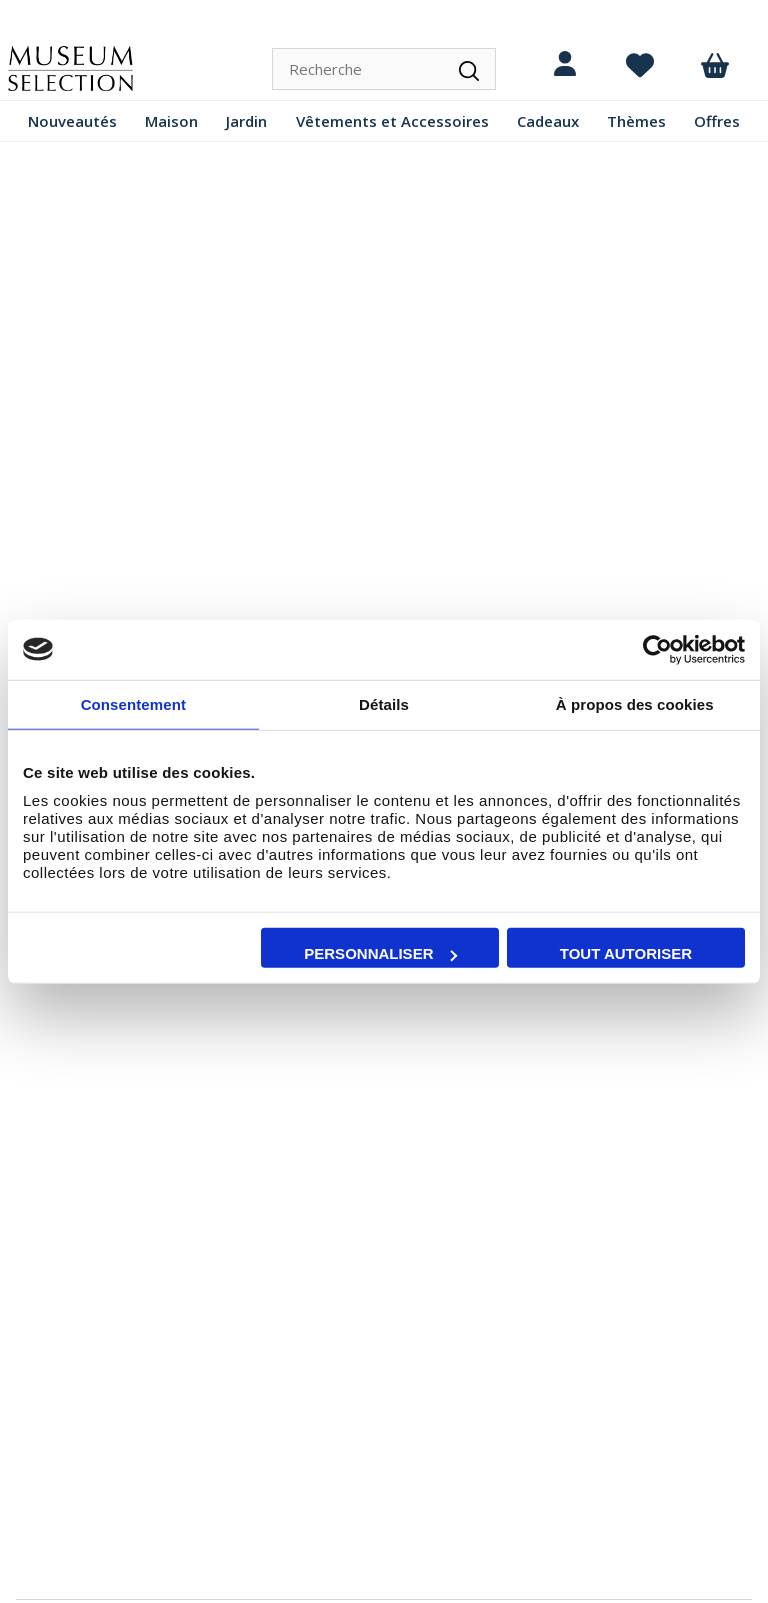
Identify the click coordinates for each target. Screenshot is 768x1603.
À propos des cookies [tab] (635, 703)
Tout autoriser (626, 953)
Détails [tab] (384, 703)
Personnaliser (380, 953)
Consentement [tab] (133, 703)
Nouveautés (72, 121)
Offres (717, 121)
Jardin (246, 121)
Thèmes (636, 121)
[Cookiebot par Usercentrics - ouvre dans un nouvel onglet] (657, 649)
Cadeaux (548, 121)
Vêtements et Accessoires (392, 121)
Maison (171, 121)
